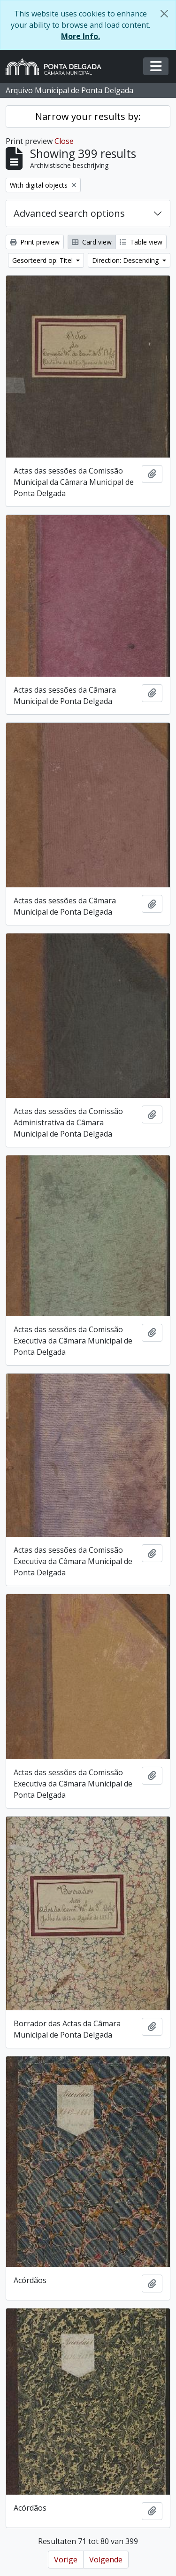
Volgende (105, 2559)
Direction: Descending (126, 260)
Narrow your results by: (88, 116)
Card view (92, 241)
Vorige (65, 2559)
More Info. (80, 36)
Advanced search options (69, 213)
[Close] (164, 13)
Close (64, 141)
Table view (141, 241)
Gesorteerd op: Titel (43, 260)
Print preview (35, 241)
